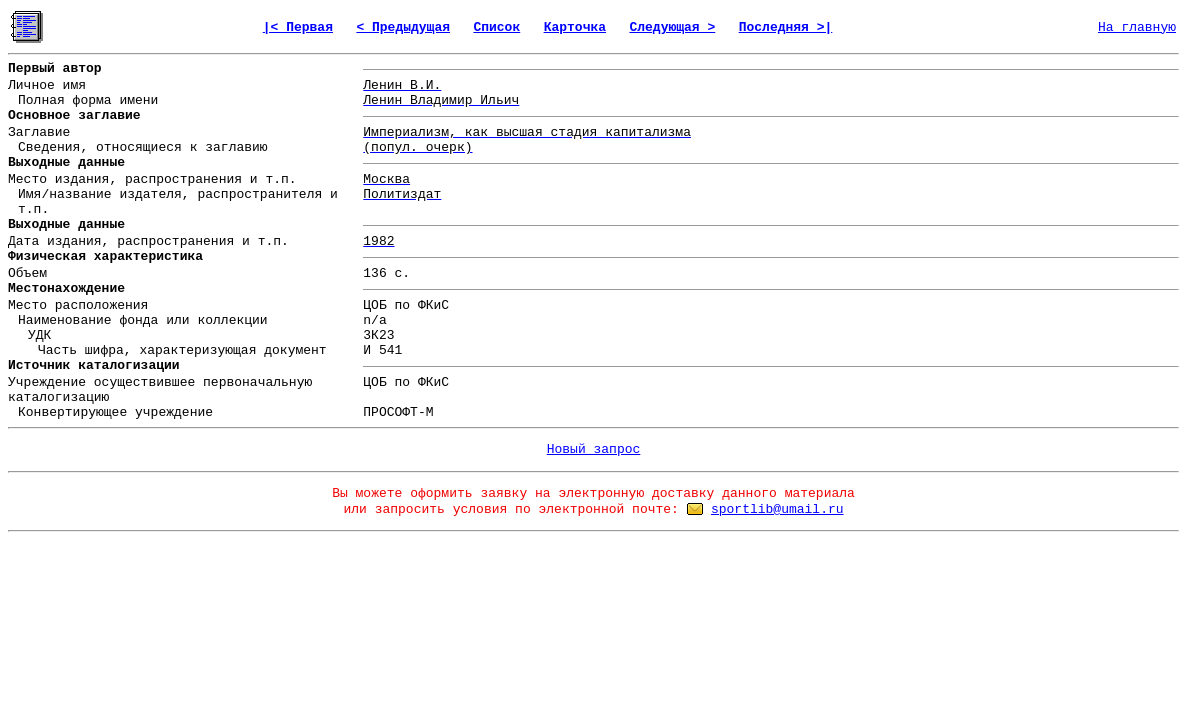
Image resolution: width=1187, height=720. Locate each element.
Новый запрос (594, 449)
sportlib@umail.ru (777, 509)
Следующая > (672, 27)
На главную (1137, 27)
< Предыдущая (403, 27)
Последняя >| (786, 27)
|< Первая (298, 27)
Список (496, 27)
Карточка (575, 27)
